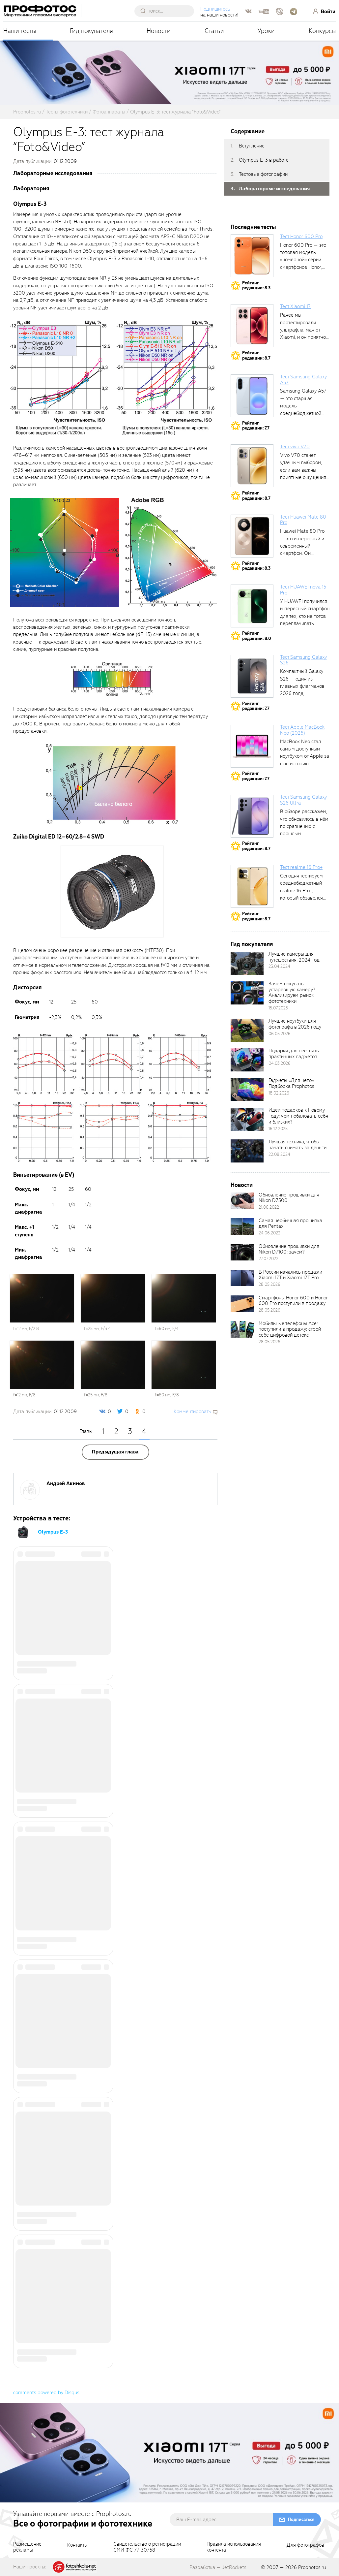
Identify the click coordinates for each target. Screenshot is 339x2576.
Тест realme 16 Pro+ (301, 867)
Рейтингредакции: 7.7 (255, 426)
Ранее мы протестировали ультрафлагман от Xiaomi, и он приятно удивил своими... (303, 330)
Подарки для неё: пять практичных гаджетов (293, 1053)
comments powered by (46, 2392)
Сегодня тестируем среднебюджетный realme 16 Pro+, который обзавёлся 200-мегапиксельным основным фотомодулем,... (304, 898)
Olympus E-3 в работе (264, 160)
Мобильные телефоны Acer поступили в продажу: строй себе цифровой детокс (290, 1329)
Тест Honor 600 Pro (301, 236)
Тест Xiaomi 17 (295, 306)
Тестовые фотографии (263, 174)
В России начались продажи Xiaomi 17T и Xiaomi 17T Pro (290, 1275)
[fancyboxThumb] (60, 377)
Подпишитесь (216, 9)
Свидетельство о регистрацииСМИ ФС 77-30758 (147, 2547)
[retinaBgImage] (247, 963)
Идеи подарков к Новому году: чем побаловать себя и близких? (298, 1116)
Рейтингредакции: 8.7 (256, 355)
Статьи (214, 31)
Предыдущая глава (115, 1451)
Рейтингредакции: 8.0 (256, 636)
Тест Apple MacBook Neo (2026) (302, 730)
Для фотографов (305, 2545)
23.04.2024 (279, 966)
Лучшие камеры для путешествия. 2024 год (294, 957)
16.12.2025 (278, 1128)
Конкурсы (322, 31)
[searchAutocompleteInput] (167, 11)
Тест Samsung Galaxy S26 (303, 660)
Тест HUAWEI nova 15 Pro (303, 590)
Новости (159, 31)
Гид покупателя (91, 31)
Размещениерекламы (27, 2547)
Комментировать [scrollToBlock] (192, 1411)
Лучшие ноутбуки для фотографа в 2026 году (294, 1024)
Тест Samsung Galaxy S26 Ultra (303, 800)
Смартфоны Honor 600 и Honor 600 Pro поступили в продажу (293, 1300)
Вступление (252, 146)
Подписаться (301, 2519)
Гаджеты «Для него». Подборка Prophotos (291, 1083)
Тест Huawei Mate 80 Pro (303, 520)
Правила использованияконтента (234, 2547)
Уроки (266, 31)
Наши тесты (19, 31)
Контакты (77, 2545)
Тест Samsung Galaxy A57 (303, 379)
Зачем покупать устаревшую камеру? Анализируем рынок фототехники (291, 992)
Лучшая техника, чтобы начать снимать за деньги (297, 1144)
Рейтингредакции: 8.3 (256, 285)
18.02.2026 (278, 1093)
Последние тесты (253, 227)
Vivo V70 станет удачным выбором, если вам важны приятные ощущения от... (303, 470)
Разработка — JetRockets (217, 2567)
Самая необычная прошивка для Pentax (290, 1223)
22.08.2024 (279, 1154)
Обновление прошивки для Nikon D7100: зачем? (289, 1249)
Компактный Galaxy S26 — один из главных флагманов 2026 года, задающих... (302, 686)
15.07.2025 (278, 1008)
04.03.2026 (279, 1063)
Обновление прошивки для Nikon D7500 (289, 1198)
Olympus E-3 (53, 1532)
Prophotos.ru (312, 2567)
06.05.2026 (279, 1033)
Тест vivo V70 (295, 446)
